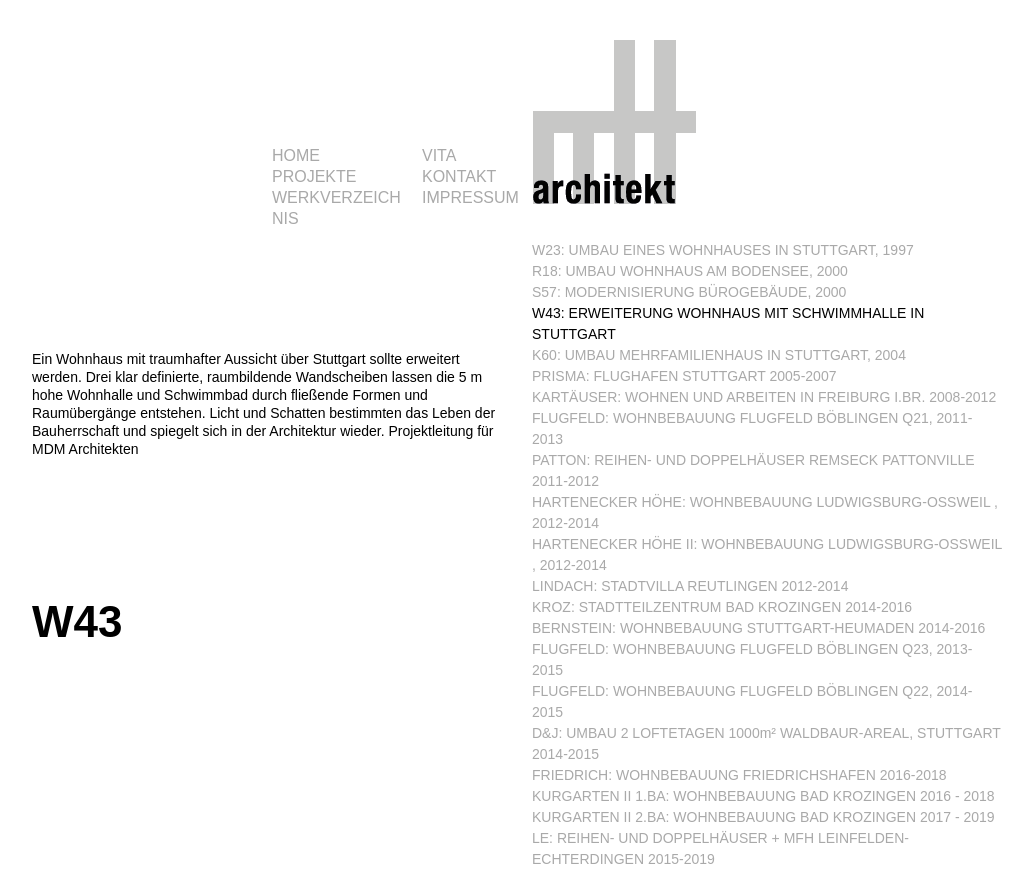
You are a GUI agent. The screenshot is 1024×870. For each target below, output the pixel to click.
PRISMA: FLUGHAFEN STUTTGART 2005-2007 (684, 376)
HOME (296, 155)
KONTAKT (459, 176)
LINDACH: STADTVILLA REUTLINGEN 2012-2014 (690, 586)
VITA (439, 155)
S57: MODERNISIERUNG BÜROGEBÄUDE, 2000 (689, 292)
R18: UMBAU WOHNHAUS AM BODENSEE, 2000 (690, 271)
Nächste (489, 597)
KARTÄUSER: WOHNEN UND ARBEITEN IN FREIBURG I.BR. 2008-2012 (764, 397)
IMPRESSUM (470, 197)
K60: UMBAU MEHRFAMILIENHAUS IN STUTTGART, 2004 (719, 355)
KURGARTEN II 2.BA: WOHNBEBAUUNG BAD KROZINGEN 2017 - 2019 (763, 817)
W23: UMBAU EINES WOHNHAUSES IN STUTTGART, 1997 (723, 250)
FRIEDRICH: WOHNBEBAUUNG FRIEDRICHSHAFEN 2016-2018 (739, 775)
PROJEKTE (314, 176)
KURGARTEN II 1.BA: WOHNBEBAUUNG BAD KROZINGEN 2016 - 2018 (763, 796)
